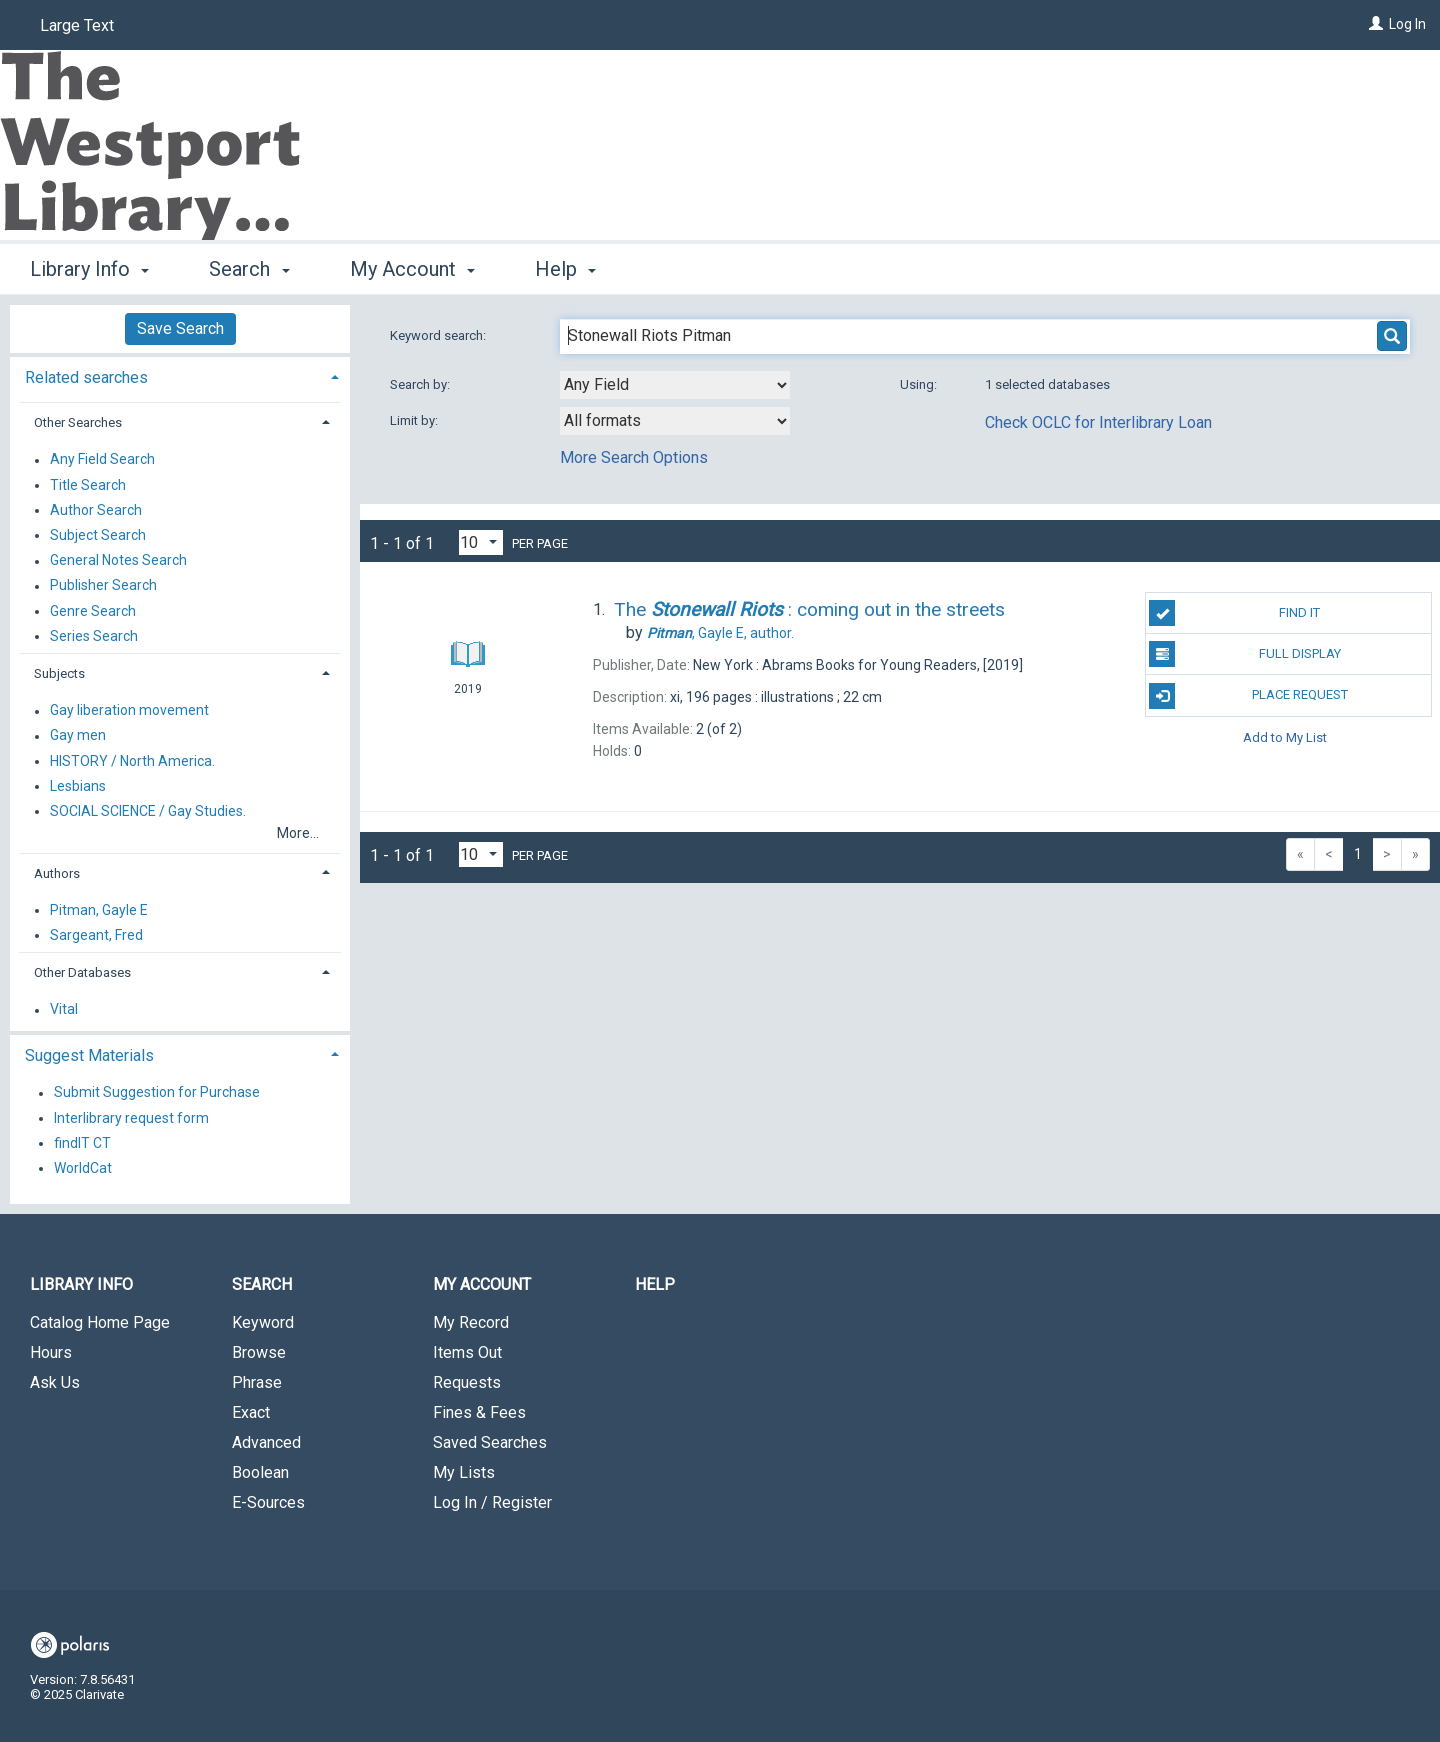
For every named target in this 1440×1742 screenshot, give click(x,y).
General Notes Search (118, 561)
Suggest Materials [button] (89, 1055)
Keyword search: (439, 335)
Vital (64, 1010)
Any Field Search (102, 460)
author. (720, 633)
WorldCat (83, 1168)
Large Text (77, 25)
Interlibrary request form (131, 1118)
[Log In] (1376, 24)
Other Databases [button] (82, 972)
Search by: (421, 384)
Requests (467, 1382)
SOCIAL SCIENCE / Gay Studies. (148, 811)
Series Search (94, 636)
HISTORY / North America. (132, 761)
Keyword (263, 1322)
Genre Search (93, 611)
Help (655, 1284)
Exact (251, 1412)
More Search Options (634, 457)
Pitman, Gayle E (99, 910)
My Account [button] (412, 269)
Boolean (260, 1472)
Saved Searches (490, 1442)
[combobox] (675, 385)
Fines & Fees (479, 1412)
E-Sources (268, 1502)
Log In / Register (492, 1502)
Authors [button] (57, 873)
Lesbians (78, 786)
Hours (51, 1352)
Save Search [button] (180, 328)
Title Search (88, 485)
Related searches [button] (86, 377)
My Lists (464, 1472)
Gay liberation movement (129, 711)
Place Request (1248, 696)
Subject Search (98, 535)
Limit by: (415, 420)
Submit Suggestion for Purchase (157, 1093)
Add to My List (1285, 737)
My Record (471, 1322)
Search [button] (249, 269)
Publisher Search (103, 586)
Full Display (1244, 654)
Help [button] (565, 269)
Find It (1234, 613)
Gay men (78, 736)
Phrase (257, 1382)
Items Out (467, 1352)
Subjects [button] (59, 673)
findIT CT (82, 1143)
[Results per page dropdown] (481, 542)
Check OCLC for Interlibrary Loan (1098, 422)
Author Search (96, 510)
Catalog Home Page (100, 1322)
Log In (1407, 24)
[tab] (180, 375)
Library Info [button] (89, 269)
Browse (259, 1352)
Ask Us (55, 1382)
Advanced (266, 1442)
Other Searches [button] (78, 422)
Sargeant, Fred (96, 935)
